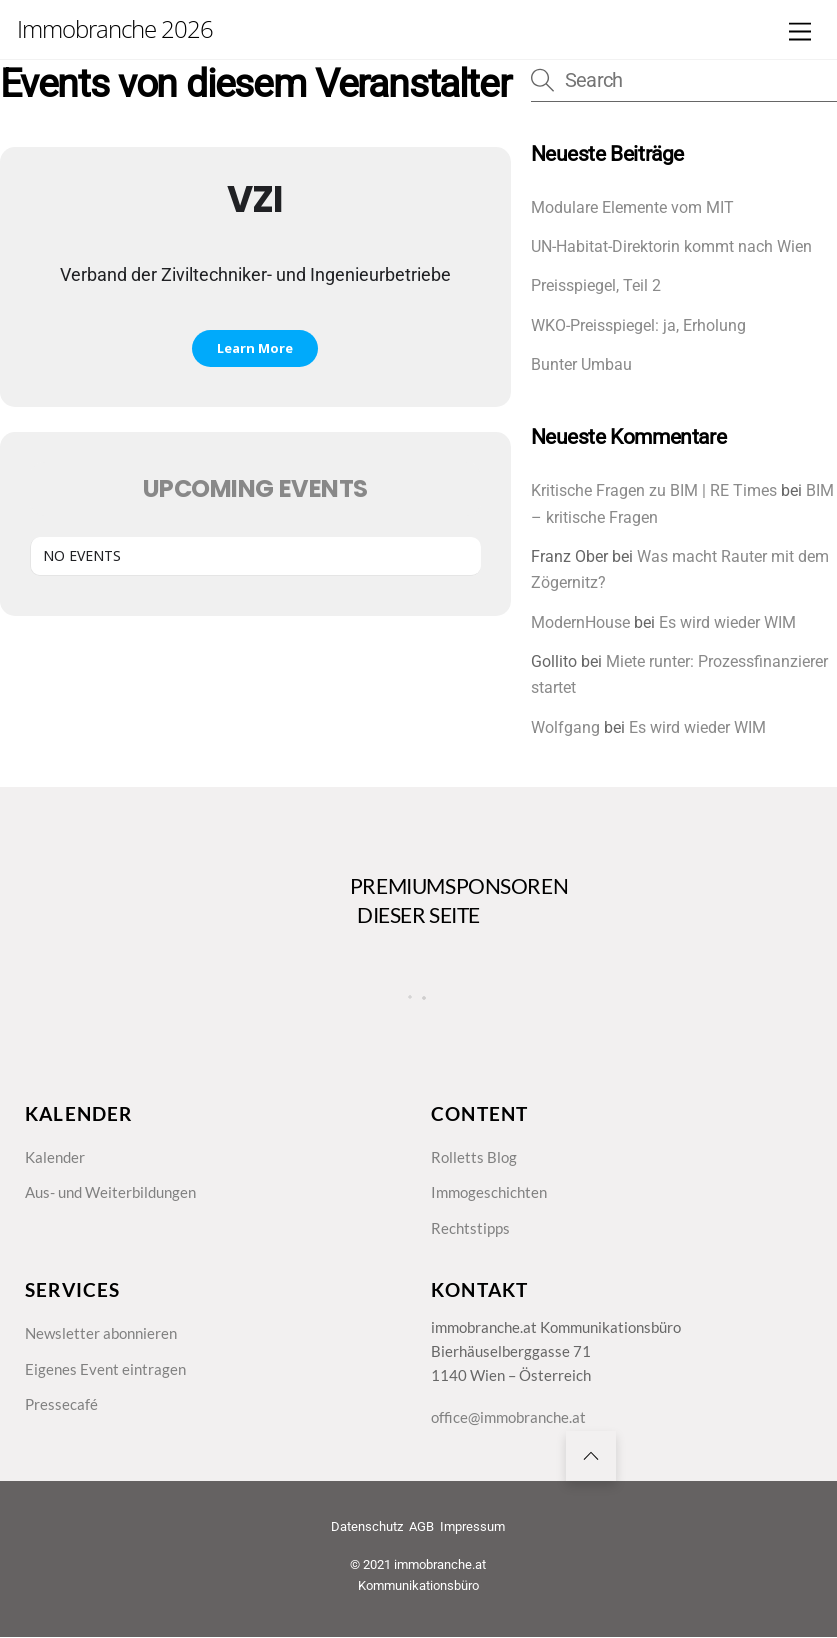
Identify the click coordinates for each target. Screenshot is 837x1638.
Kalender (55, 1157)
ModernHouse (580, 622)
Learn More (255, 348)
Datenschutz (367, 1526)
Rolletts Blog (474, 1157)
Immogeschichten (489, 1192)
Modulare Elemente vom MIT (632, 207)
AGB (421, 1526)
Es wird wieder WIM (727, 622)
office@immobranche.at (508, 1418)
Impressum (472, 1526)
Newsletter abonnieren (101, 1333)
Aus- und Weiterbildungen (110, 1192)
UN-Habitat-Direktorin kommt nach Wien (671, 246)
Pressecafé (61, 1404)
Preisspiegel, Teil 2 (596, 285)
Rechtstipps (470, 1228)
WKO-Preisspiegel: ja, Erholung (638, 325)
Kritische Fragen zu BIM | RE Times (654, 490)
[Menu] (800, 32)
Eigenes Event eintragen (105, 1369)
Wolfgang (565, 727)
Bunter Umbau (581, 364)
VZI (255, 199)
